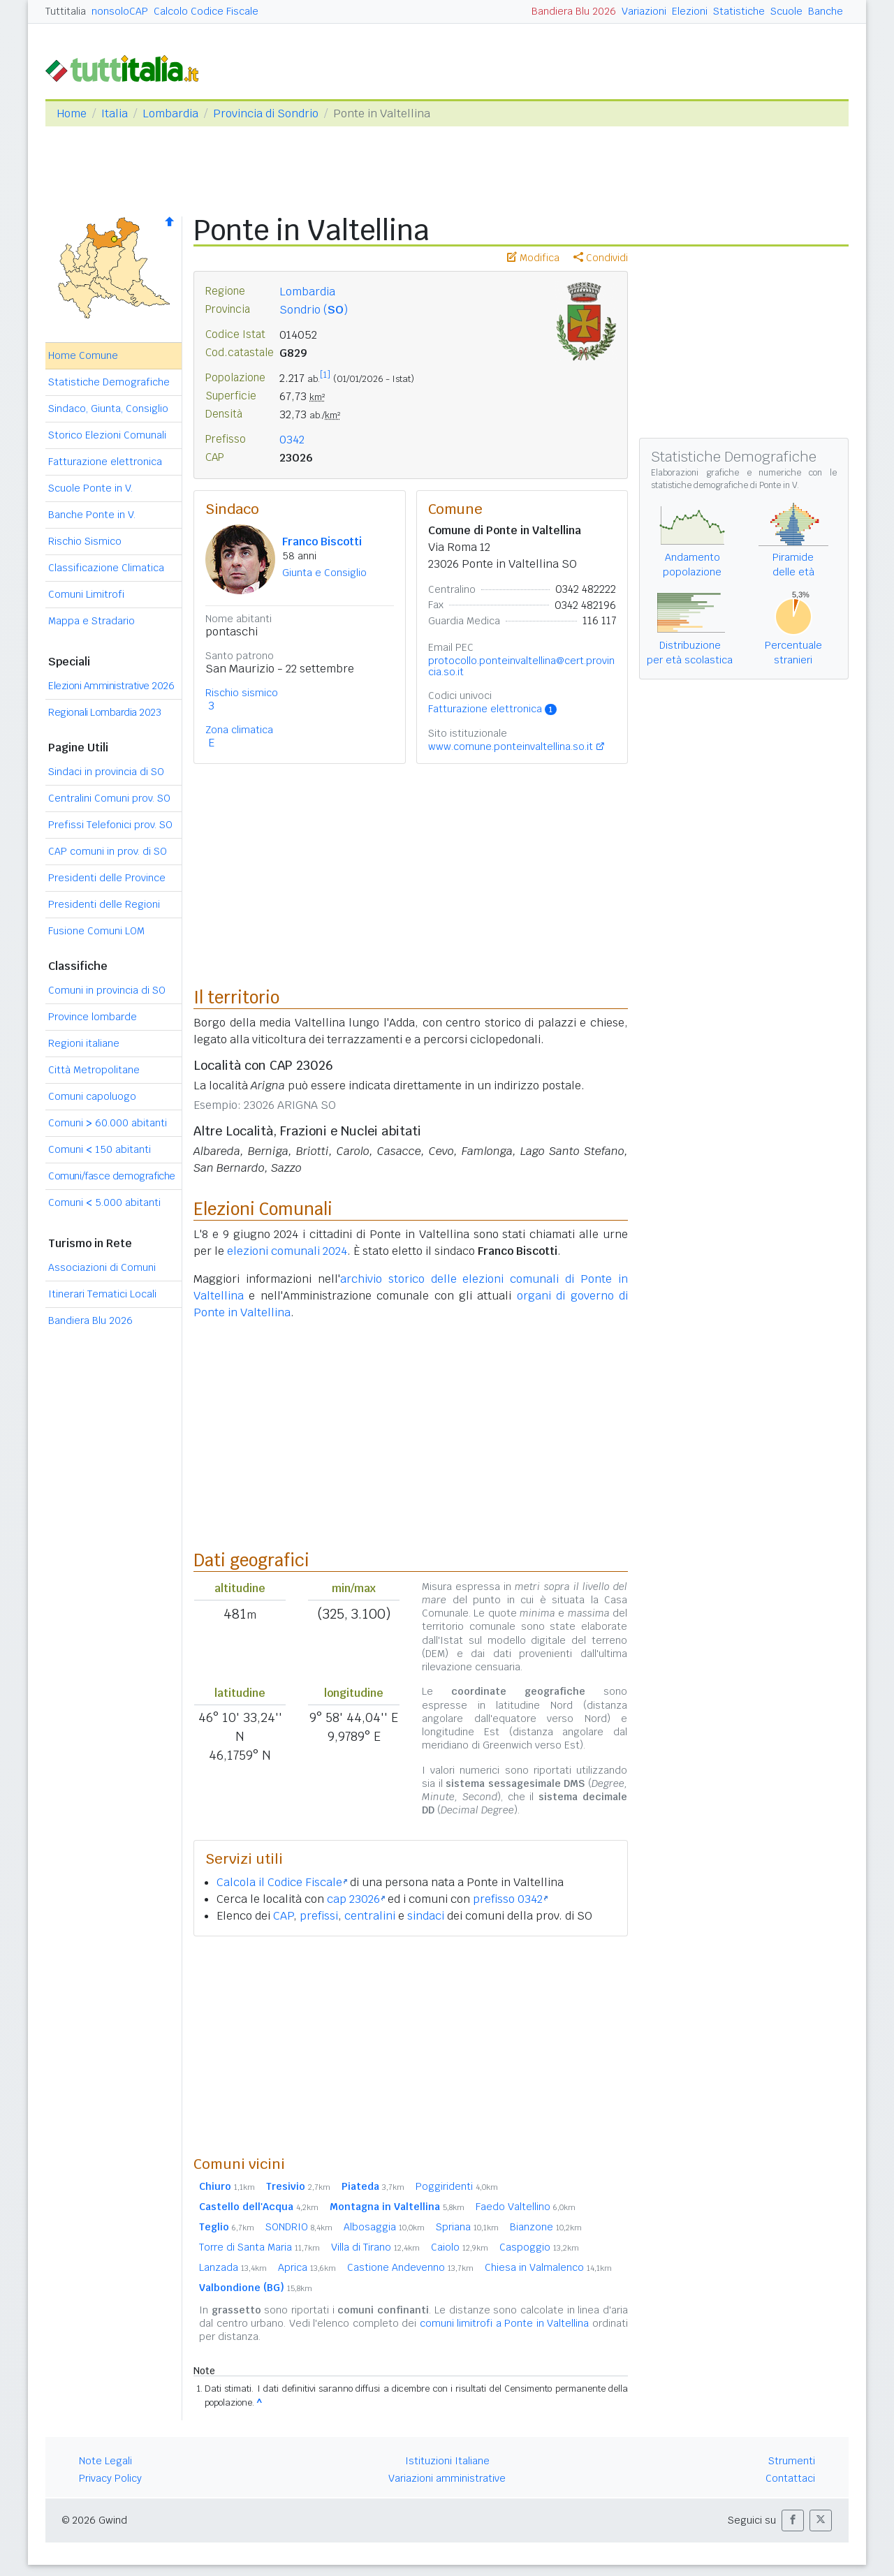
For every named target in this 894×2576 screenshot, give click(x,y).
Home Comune (83, 355)
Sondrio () (313, 309)
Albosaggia (384, 2227)
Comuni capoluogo (92, 1096)
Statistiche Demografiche (109, 382)
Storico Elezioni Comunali (107, 435)
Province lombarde (92, 1016)
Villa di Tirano (375, 2247)
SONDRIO (298, 2227)
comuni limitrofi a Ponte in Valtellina (504, 2323)
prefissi (319, 1915)
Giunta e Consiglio (324, 572)
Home (72, 113)
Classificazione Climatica (106, 567)
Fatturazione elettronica (105, 461)
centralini (369, 1915)
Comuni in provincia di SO (107, 990)
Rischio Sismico (85, 541)
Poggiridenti (457, 2186)
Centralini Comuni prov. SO (109, 798)
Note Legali (105, 2460)
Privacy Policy (110, 2478)
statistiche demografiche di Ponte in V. (725, 485)
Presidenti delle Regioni (104, 904)
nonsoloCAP (119, 11)
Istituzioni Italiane (447, 2460)
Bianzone (546, 2227)
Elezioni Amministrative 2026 (111, 685)
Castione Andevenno (410, 2267)
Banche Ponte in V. (91, 514)
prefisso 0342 (510, 1899)
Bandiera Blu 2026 (574, 11)
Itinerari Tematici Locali (102, 1294)
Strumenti (791, 2460)
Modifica (533, 257)
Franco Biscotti (322, 541)
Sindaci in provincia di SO (106, 771)
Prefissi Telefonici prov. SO (110, 824)
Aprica (307, 2267)
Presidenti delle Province (107, 877)
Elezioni (690, 11)
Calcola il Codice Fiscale (282, 1882)
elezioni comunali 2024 (287, 1251)
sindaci (425, 1915)
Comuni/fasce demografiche (111, 1176)
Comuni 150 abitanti (99, 1149)
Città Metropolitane (94, 1069)
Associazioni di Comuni (102, 1267)
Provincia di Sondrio (265, 113)
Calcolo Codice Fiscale (206, 11)
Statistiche (739, 11)
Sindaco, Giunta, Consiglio (108, 408)
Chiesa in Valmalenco (548, 2267)
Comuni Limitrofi (86, 594)
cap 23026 (356, 1899)
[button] (793, 2520)
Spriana (467, 2227)
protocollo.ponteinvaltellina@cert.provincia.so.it (521, 666)
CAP (283, 1915)
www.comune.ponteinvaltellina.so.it (510, 746)
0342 (292, 439)
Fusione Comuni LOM (96, 931)
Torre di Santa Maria (259, 2247)
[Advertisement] (410, 2045)
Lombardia (170, 113)
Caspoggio (539, 2247)
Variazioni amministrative (447, 2478)
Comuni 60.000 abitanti (107, 1123)
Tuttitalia (65, 11)
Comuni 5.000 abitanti (104, 1202)
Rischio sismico (241, 692)
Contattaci (790, 2478)
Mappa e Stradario (91, 620)
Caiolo (459, 2247)
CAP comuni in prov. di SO (107, 851)
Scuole (786, 11)
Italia (114, 113)
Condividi (600, 257)
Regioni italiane (83, 1043)
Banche (825, 11)
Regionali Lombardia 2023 (104, 712)
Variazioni (644, 11)
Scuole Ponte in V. (90, 488)
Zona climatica (239, 729)
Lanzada (233, 2267)
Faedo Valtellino (526, 2206)
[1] (325, 375)
